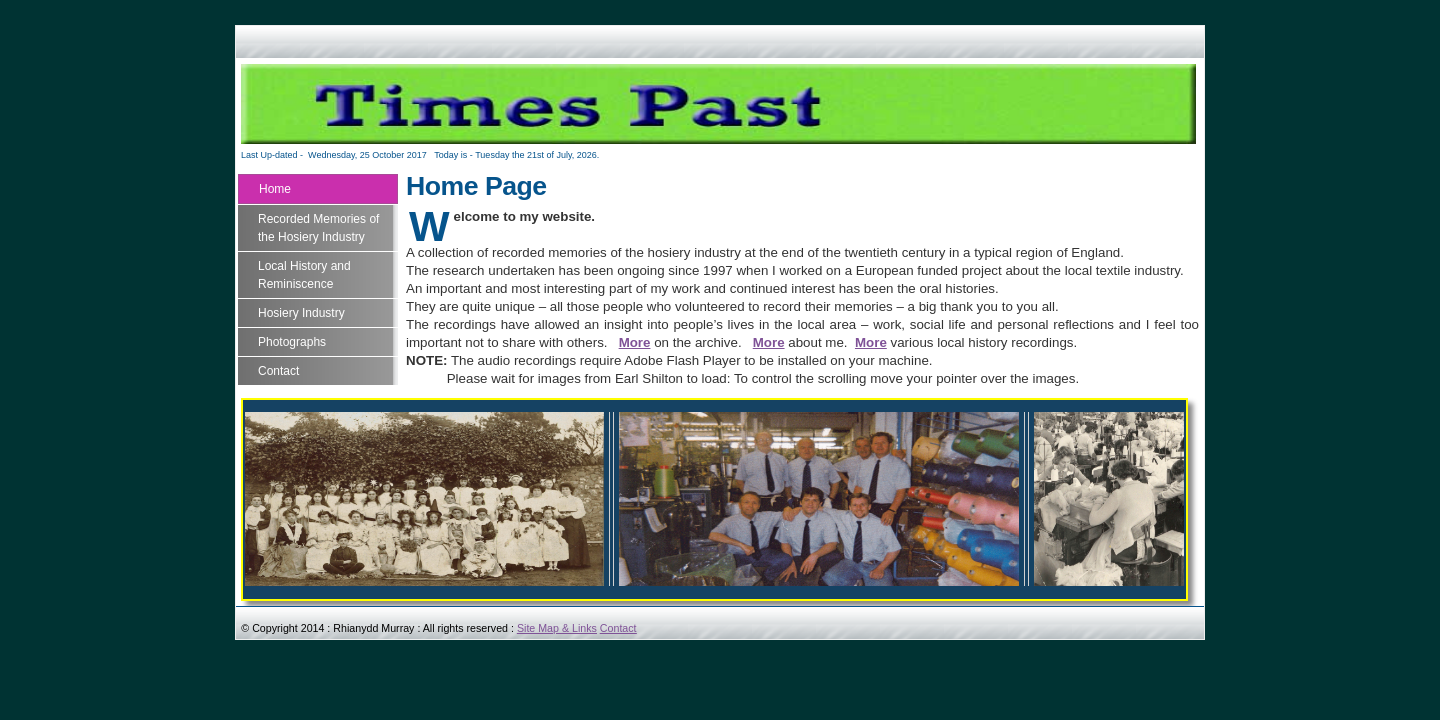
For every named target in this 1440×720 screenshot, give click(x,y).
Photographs (292, 342)
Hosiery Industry (301, 313)
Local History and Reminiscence (304, 275)
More (635, 342)
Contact (278, 371)
